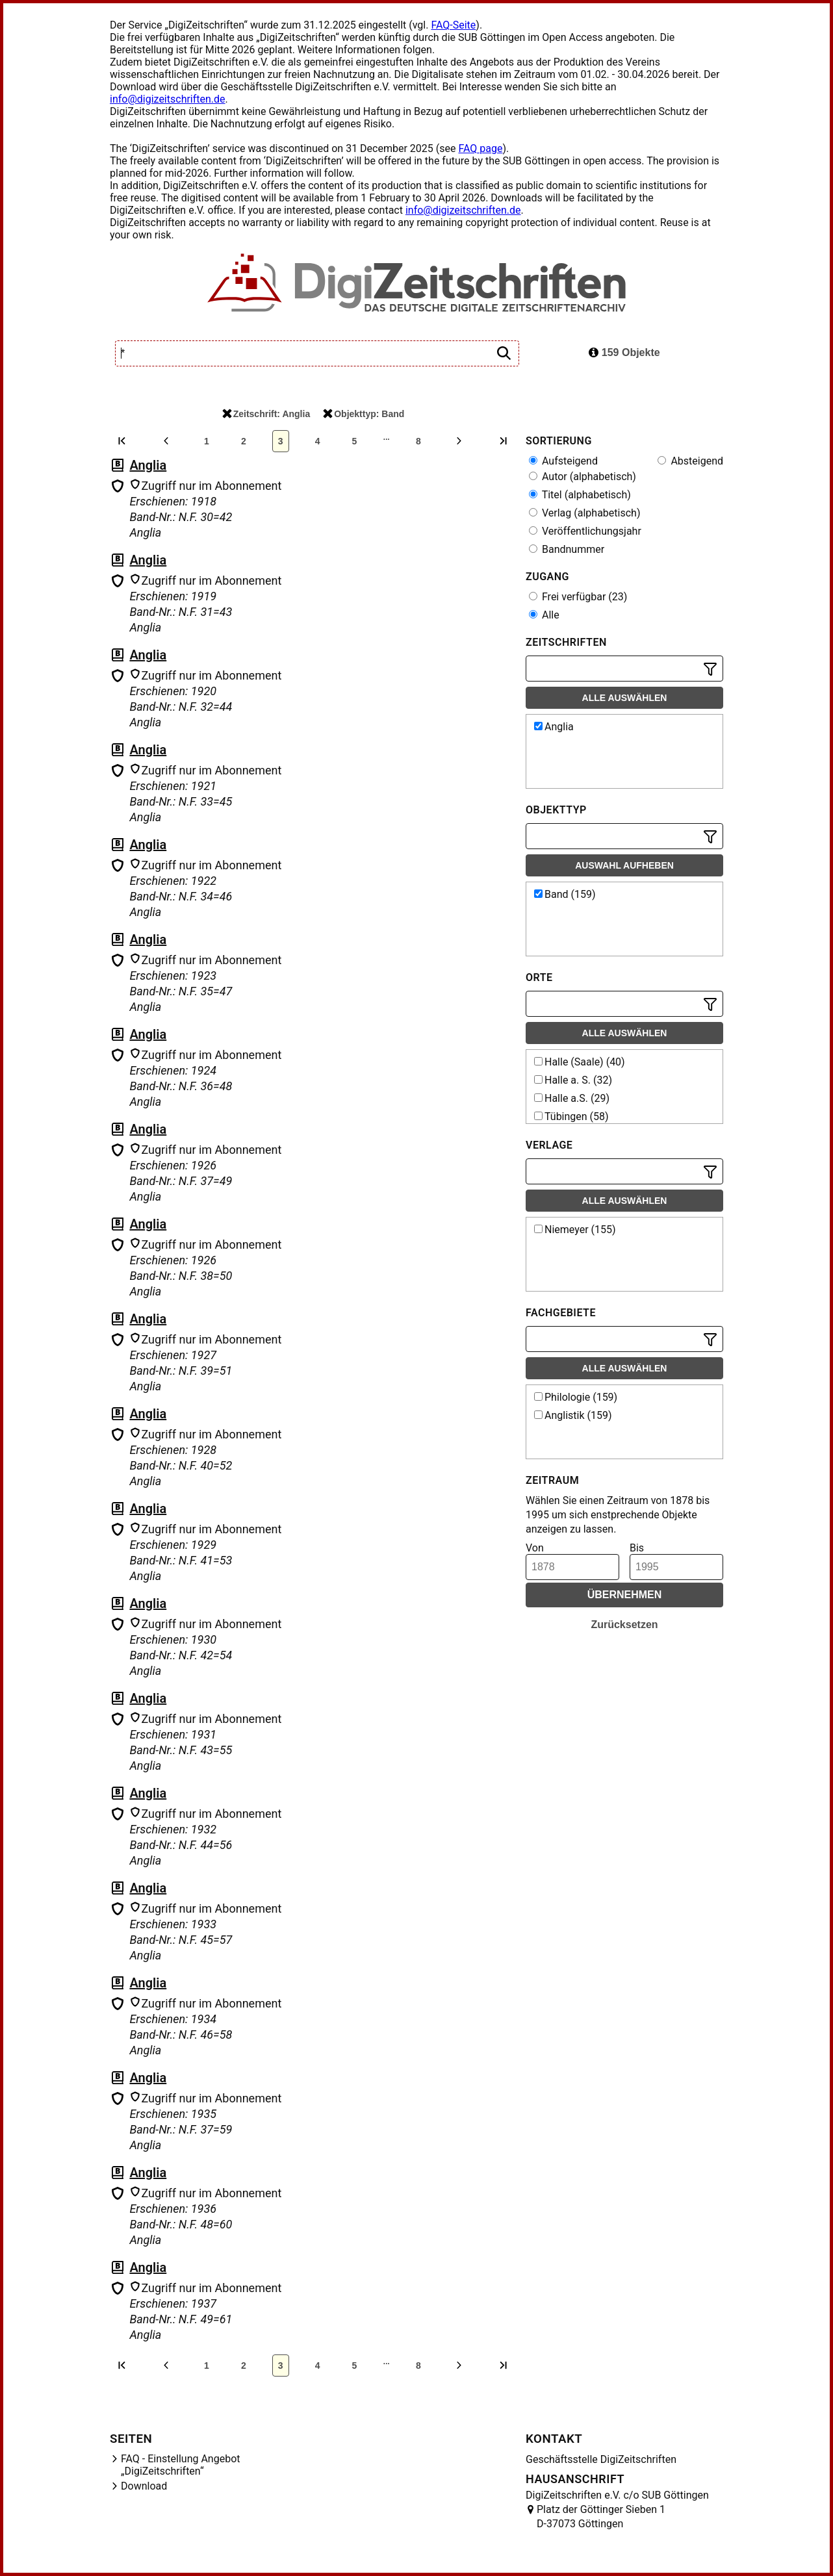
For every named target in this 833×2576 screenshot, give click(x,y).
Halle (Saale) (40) (579, 1062)
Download (144, 2486)
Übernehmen (624, 1594)
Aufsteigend (563, 461)
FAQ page (480, 148)
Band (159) (565, 894)
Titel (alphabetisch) (580, 495)
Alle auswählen (624, 698)
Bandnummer (566, 549)
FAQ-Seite (453, 25)
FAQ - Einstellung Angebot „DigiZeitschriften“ (180, 2465)
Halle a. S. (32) (573, 1080)
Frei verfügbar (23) (578, 597)
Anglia (147, 465)
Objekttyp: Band (363, 414)
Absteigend (690, 461)
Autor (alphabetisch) (582, 476)
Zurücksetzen (624, 1624)
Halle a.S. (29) (571, 1098)
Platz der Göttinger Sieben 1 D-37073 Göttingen (601, 2516)
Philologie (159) (575, 1397)
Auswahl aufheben (624, 865)
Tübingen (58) (571, 1116)
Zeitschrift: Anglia (266, 414)
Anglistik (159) (573, 1415)
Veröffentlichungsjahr (585, 531)
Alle (544, 615)
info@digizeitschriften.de (167, 99)
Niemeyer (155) (575, 1229)
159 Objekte (624, 352)
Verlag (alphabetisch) (584, 513)
